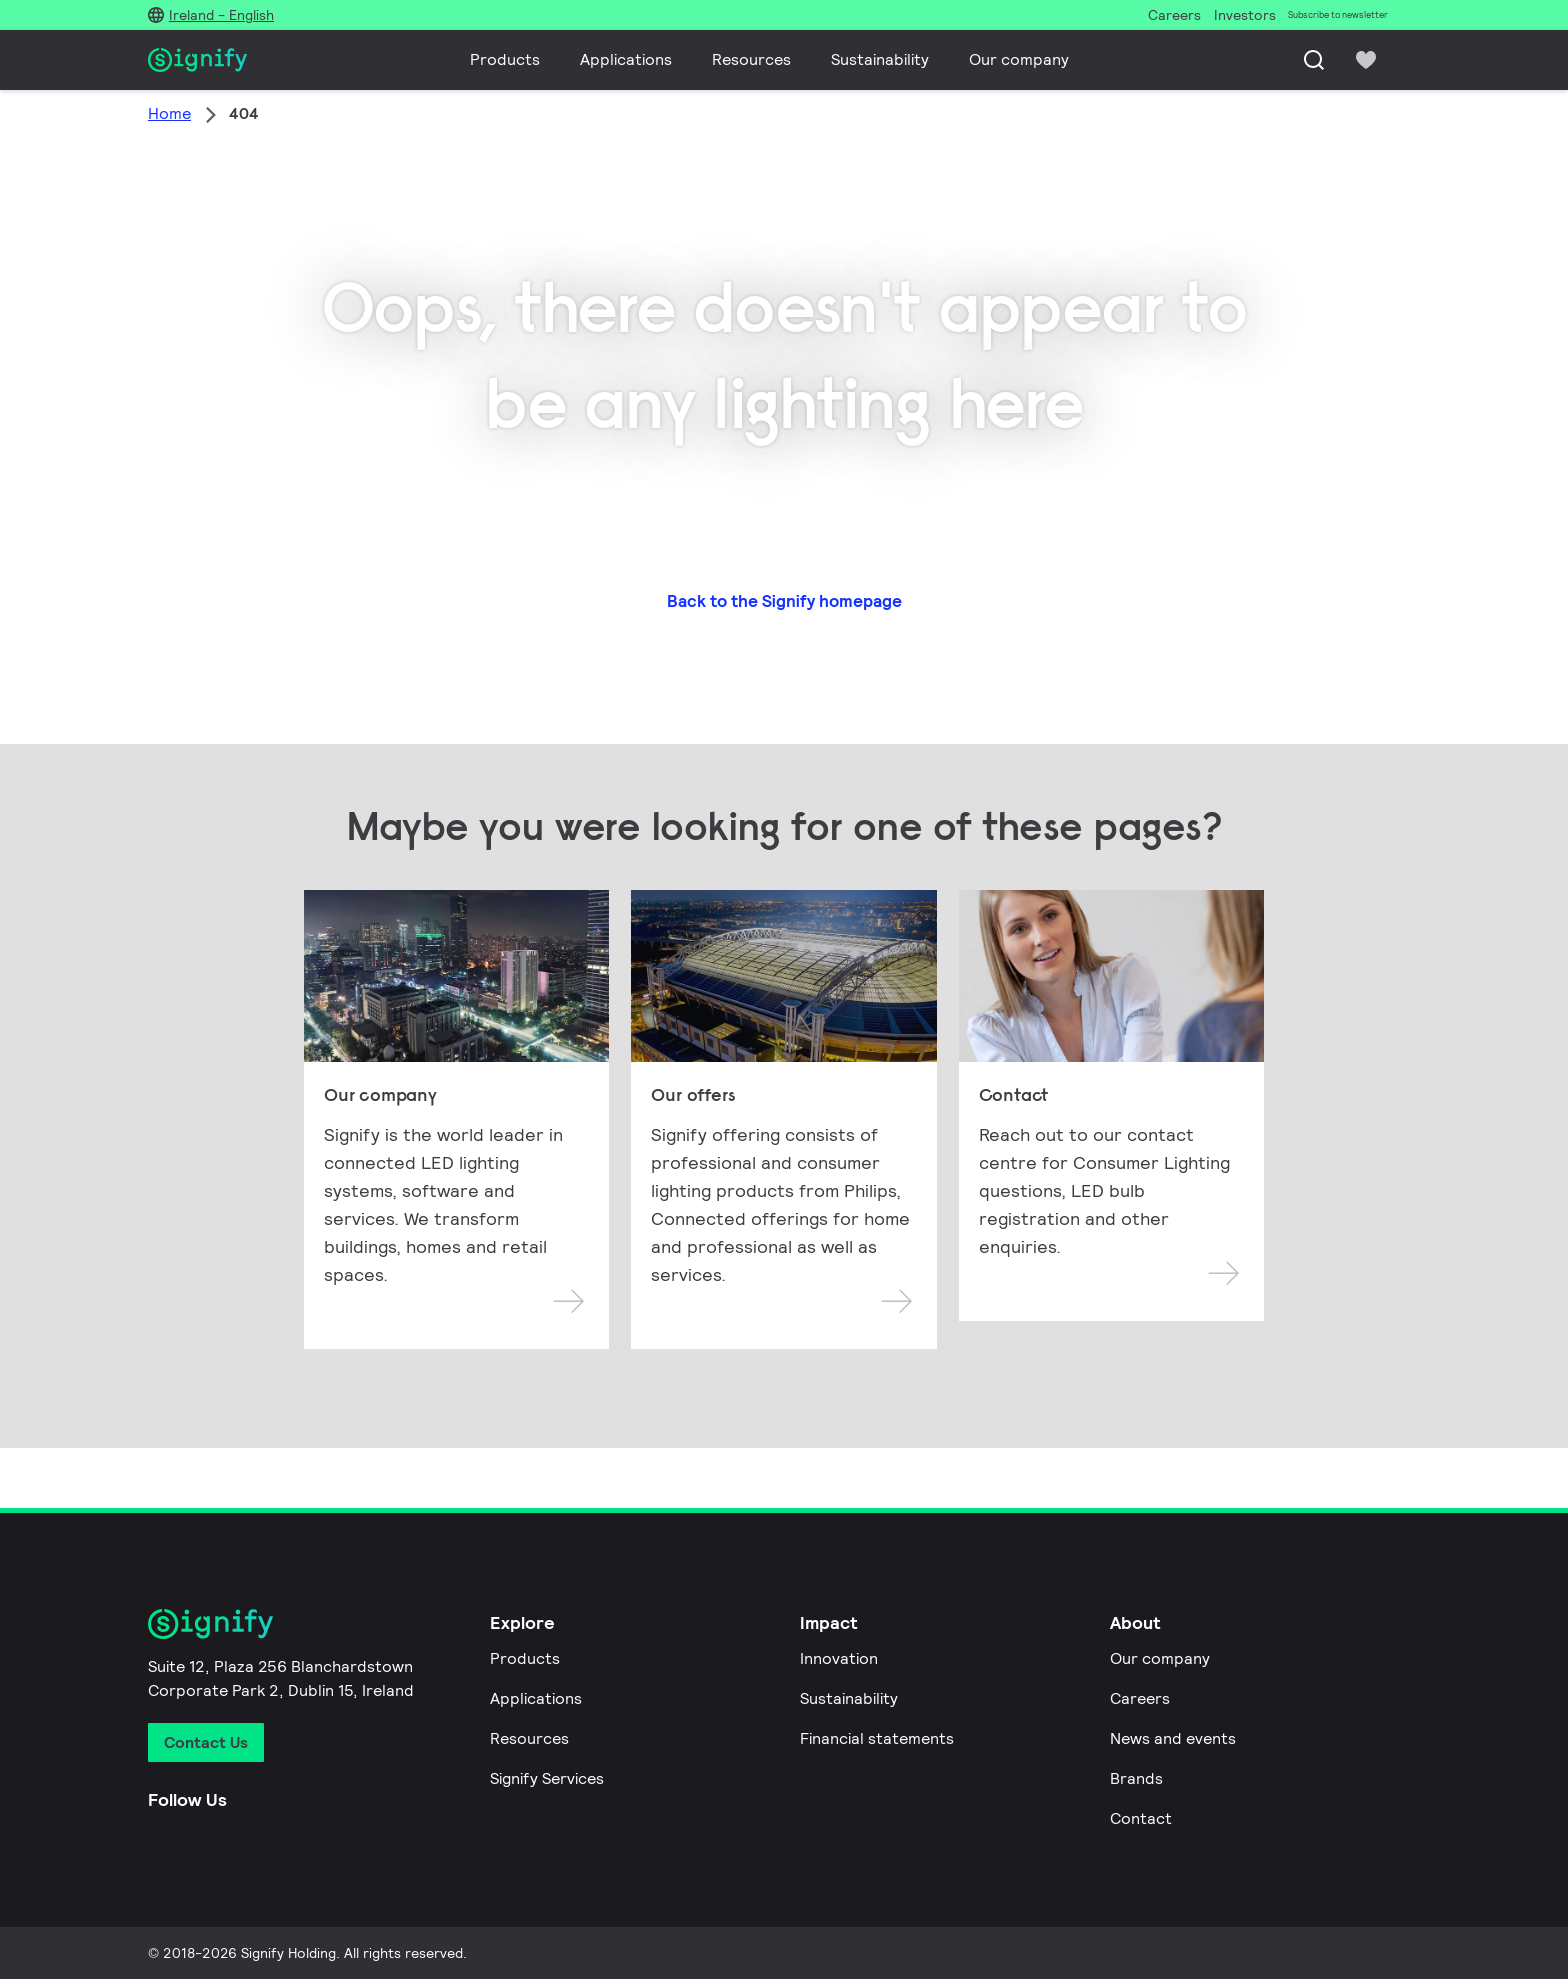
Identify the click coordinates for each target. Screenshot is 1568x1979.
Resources (751, 59)
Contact (1141, 1818)
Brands (1136, 1778)
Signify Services (547, 1778)
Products (505, 59)
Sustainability (880, 59)
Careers (1140, 1698)
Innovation (839, 1658)
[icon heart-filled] (1366, 60)
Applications (626, 59)
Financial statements (877, 1738)
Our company (1019, 59)
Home (169, 113)
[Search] (1314, 60)
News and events (1173, 1738)
